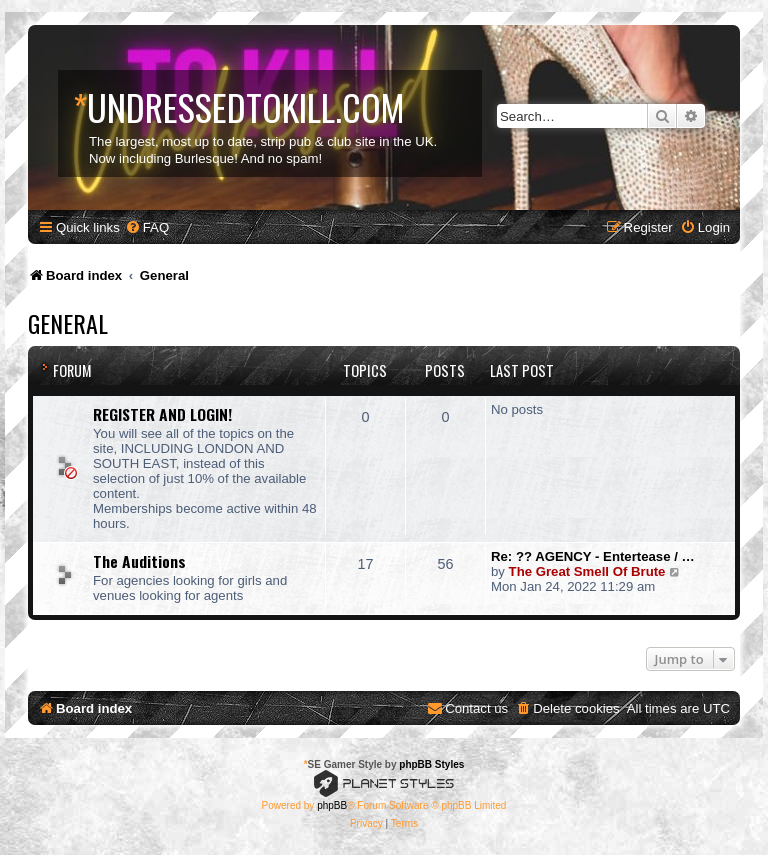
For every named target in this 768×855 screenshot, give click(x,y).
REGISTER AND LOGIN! (162, 414)
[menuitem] (147, 227)
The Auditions (139, 561)
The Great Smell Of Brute (587, 571)
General (68, 323)
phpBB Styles (431, 764)
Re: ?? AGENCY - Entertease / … (593, 556)
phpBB (332, 805)
